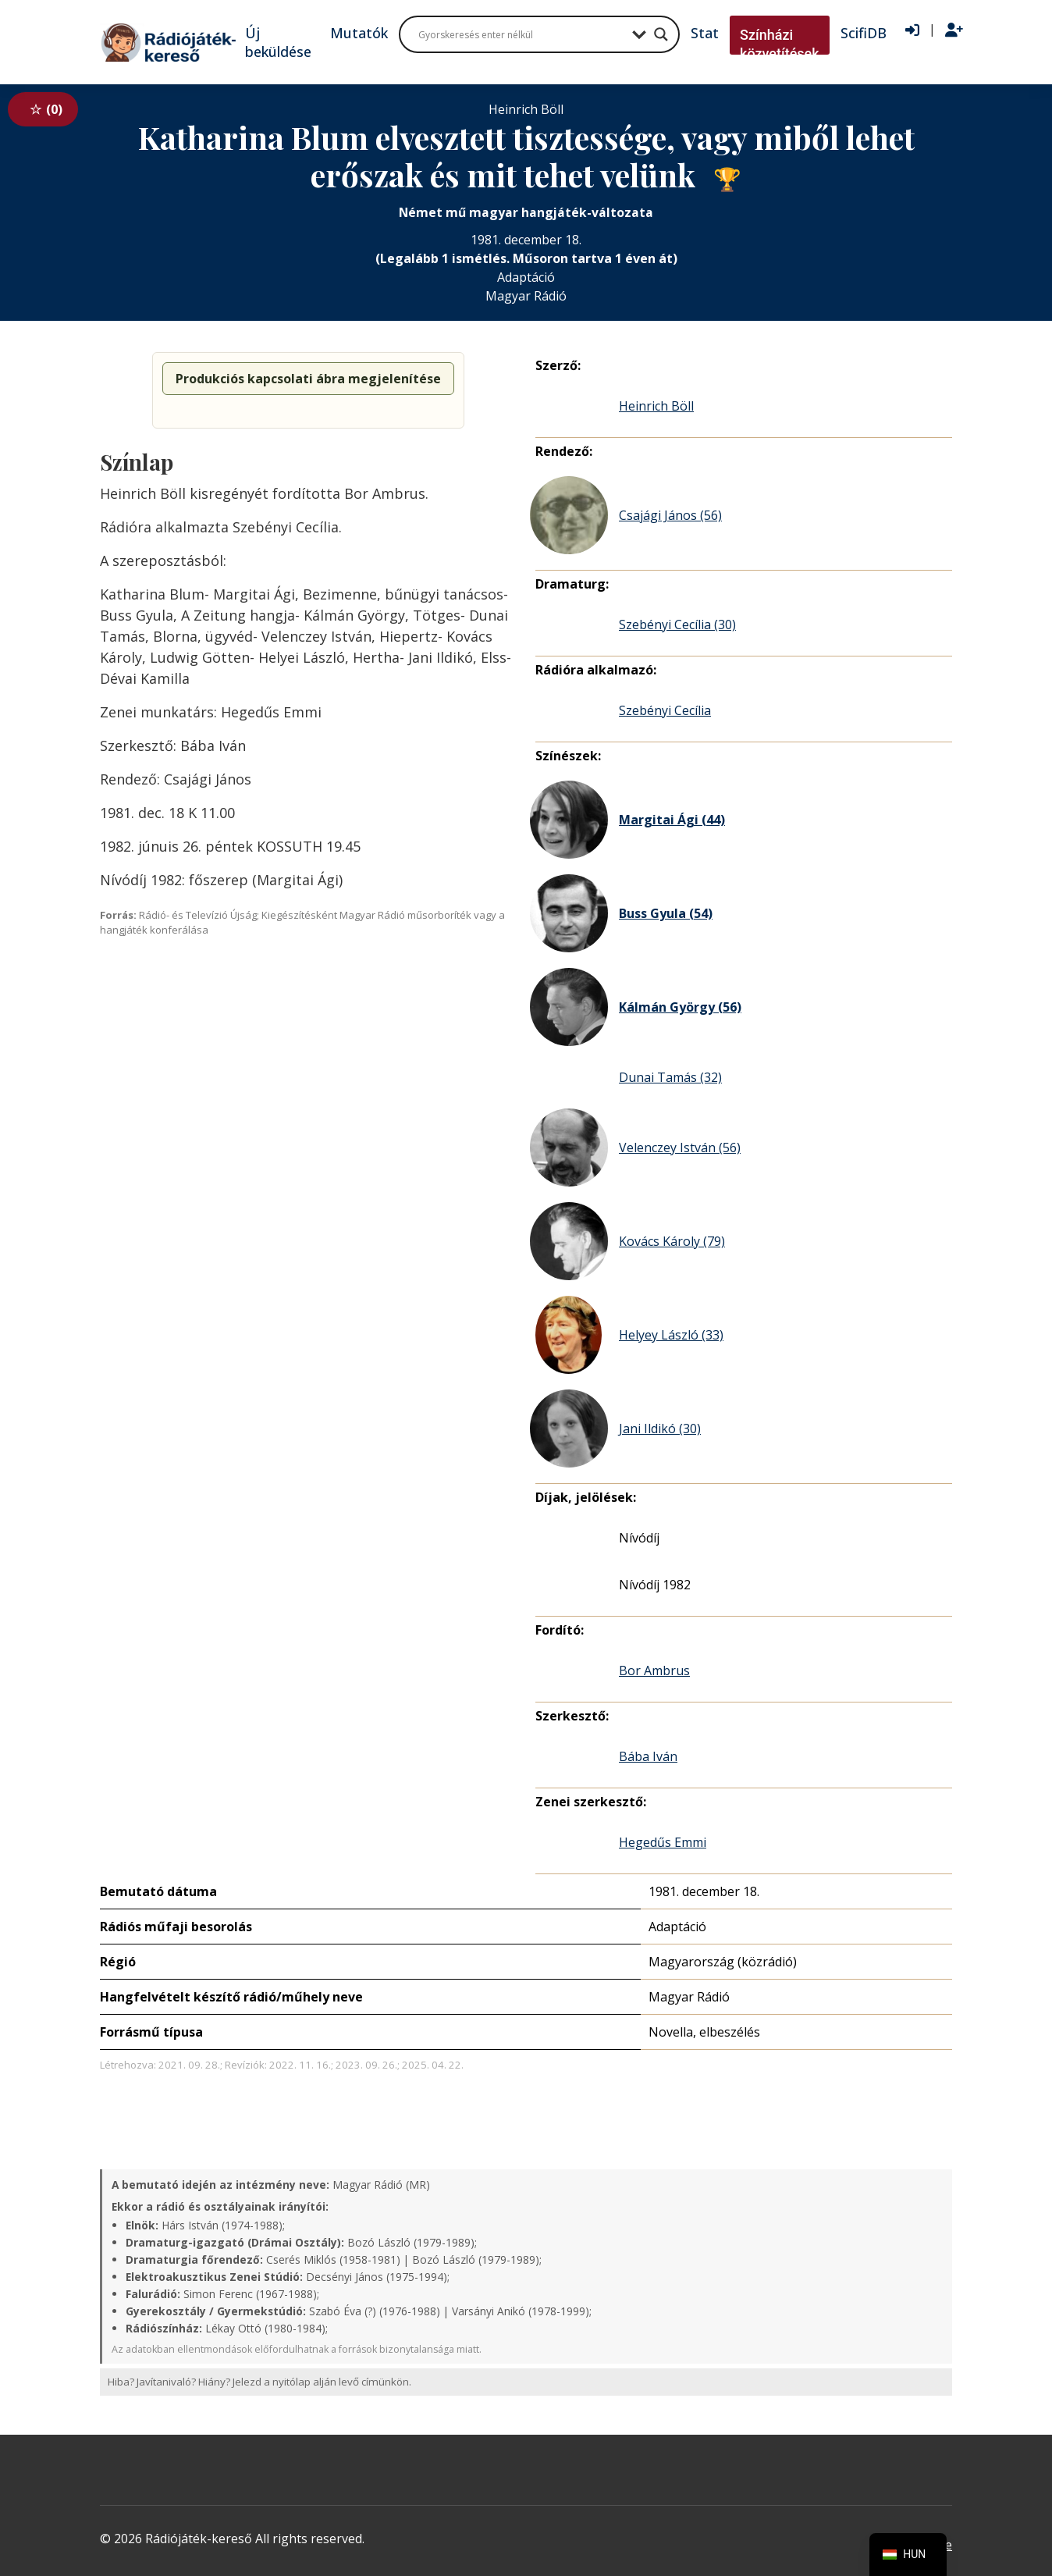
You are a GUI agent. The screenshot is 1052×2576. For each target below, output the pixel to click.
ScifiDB (864, 32)
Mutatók (359, 32)
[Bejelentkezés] (912, 30)
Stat (705, 32)
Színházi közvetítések (779, 44)
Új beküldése (278, 42)
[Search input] (521, 34)
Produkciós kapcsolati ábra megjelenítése (308, 378)
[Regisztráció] (954, 30)
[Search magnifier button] (661, 34)
